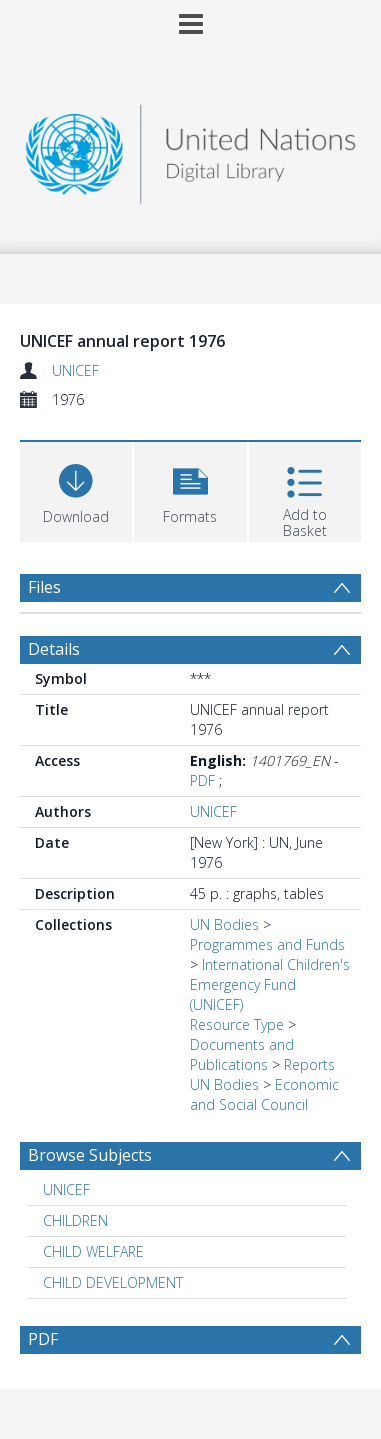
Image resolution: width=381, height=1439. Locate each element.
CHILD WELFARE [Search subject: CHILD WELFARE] (93, 1251)
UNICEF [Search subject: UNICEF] (66, 1189)
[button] (190, 489)
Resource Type (237, 1024)
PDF (202, 780)
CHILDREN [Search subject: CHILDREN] (75, 1220)
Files (44, 587)
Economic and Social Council (264, 1094)
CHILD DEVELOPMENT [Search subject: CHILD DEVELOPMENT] (113, 1282)
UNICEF (75, 370)
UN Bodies (224, 924)
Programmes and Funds (267, 944)
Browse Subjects (90, 1155)
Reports (309, 1064)
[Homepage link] (190, 148)
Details (54, 649)
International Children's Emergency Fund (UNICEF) (270, 984)
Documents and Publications (242, 1054)
